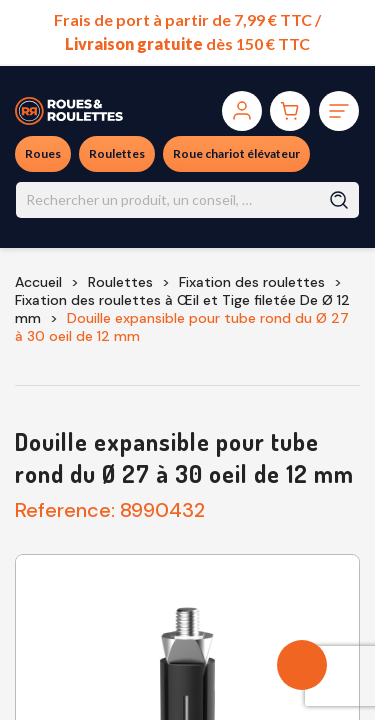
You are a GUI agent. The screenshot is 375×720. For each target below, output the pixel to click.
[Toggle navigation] (339, 111)
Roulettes (117, 153)
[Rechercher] (187, 200)
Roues (43, 153)
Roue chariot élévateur (236, 153)
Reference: (65, 510)
